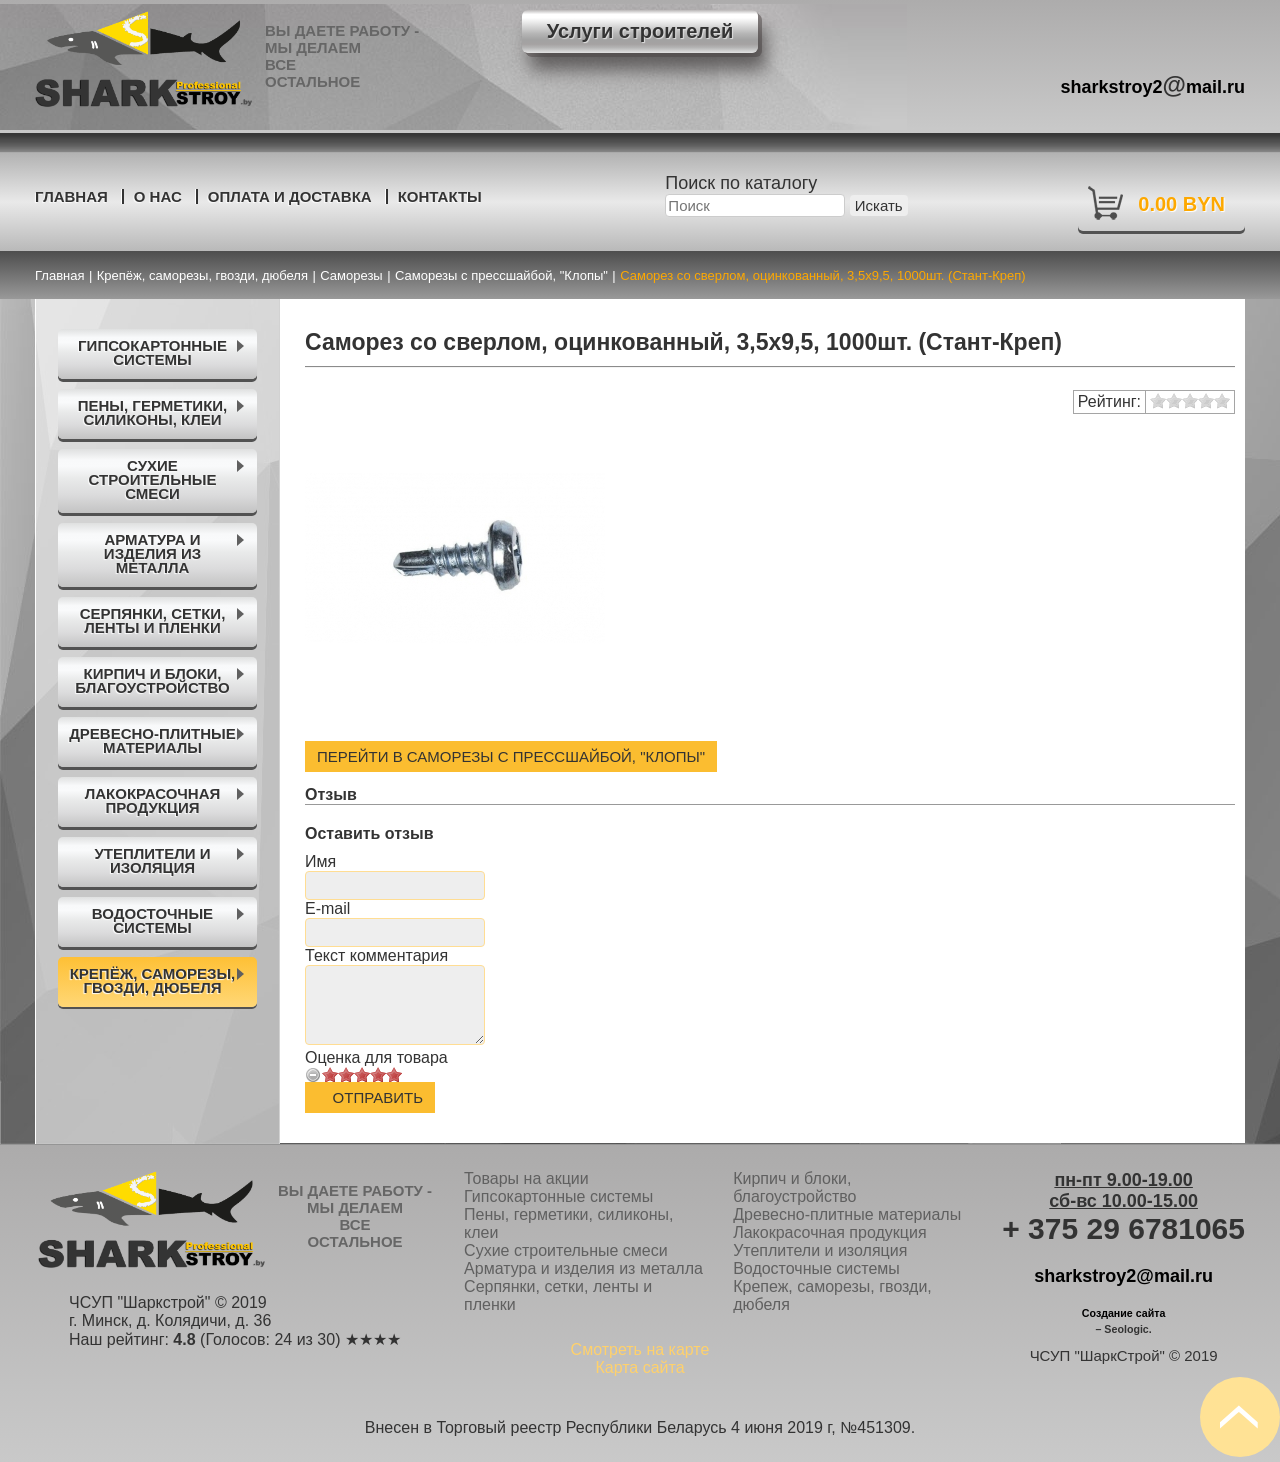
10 (394, 1074)
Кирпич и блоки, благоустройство (794, 1187)
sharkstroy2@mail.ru (1123, 1276)
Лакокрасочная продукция (829, 1232)
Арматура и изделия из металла (583, 1268)
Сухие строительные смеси (566, 1250)
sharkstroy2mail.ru (1153, 84)
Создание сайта (1124, 1313)
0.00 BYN (1181, 204)
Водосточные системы (816, 1268)
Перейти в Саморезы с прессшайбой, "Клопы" (511, 756)
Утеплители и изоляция (820, 1250)
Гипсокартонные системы (558, 1196)
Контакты (440, 196)
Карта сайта (639, 1367)
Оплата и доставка (290, 196)
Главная (71, 196)
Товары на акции (526, 1178)
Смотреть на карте (640, 1349)
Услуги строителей (640, 31)
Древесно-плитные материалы (847, 1214)
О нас (158, 196)
